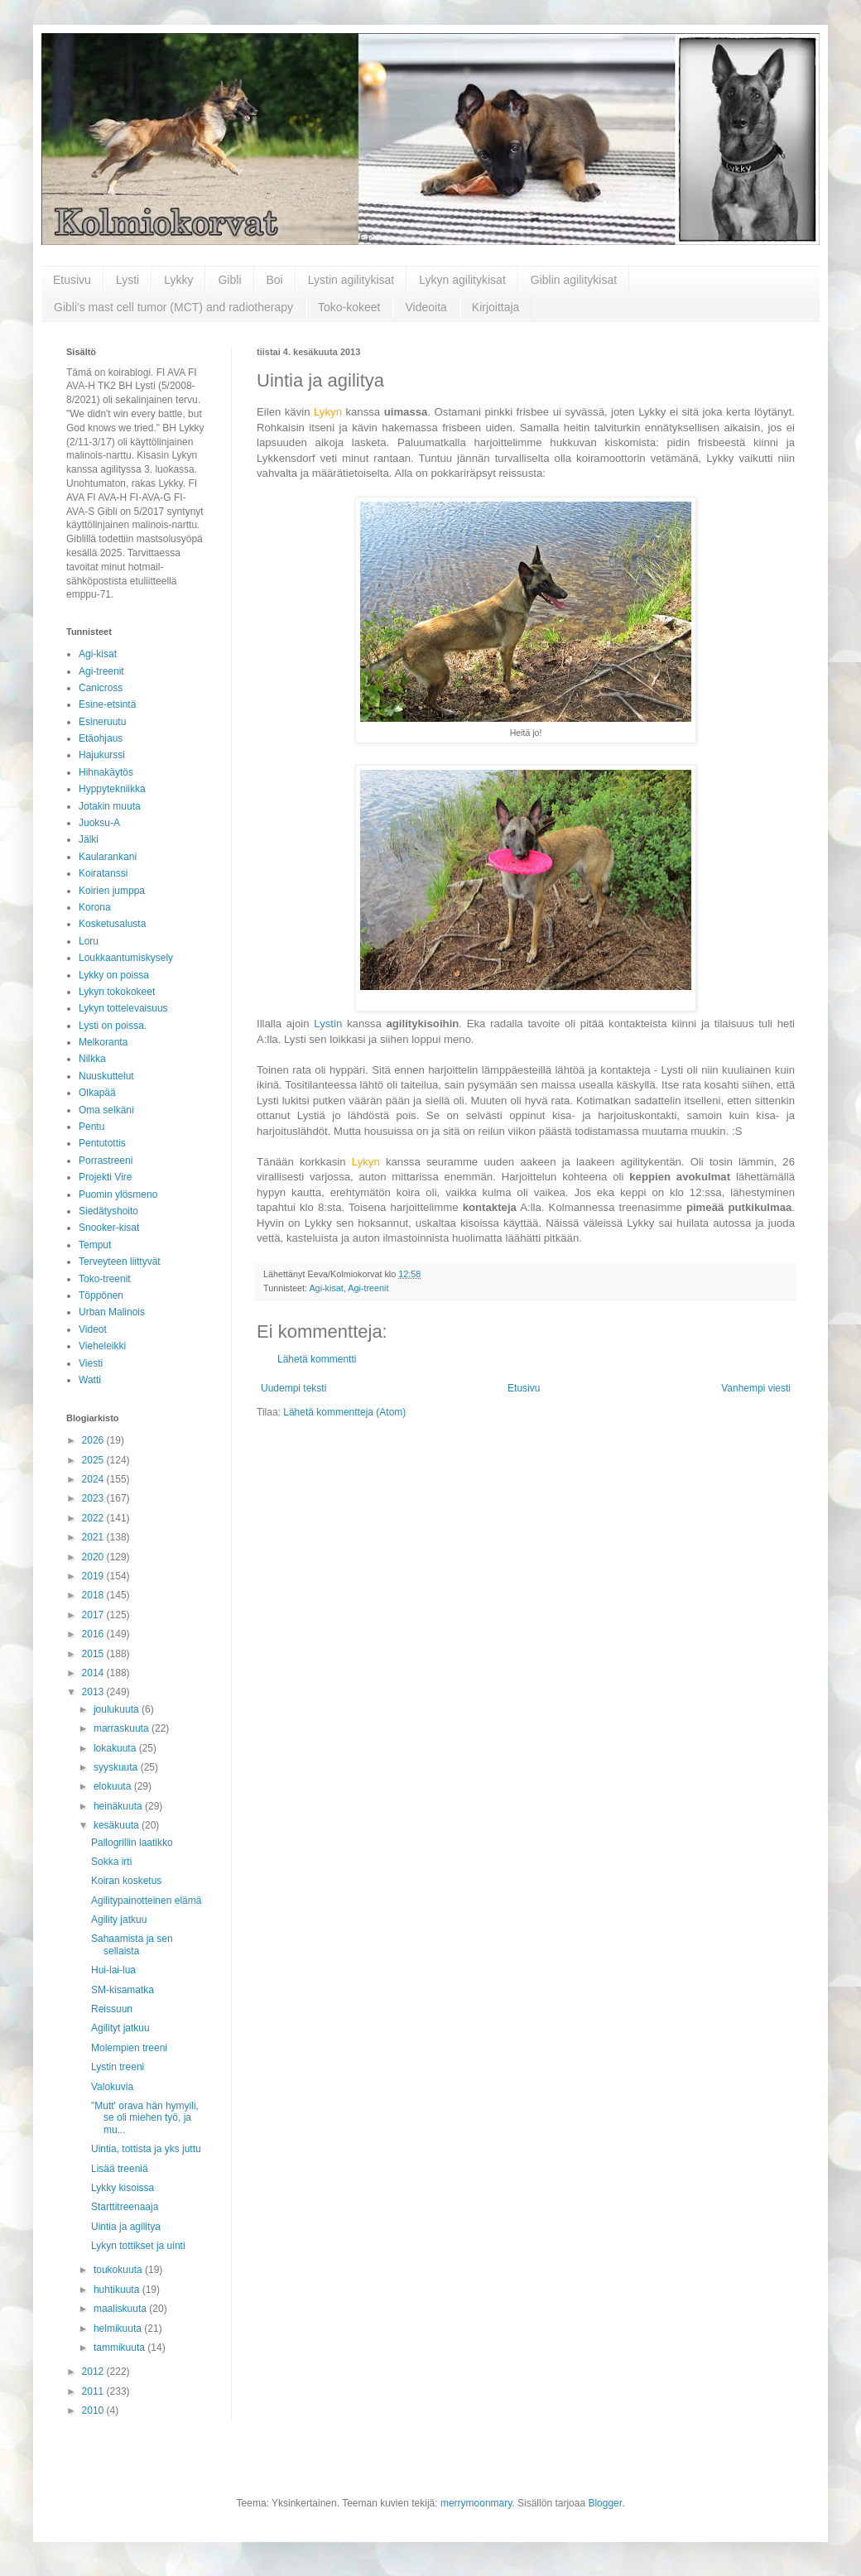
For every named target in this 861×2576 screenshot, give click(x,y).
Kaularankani (108, 857)
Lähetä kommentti (316, 1359)
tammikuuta (120, 2347)
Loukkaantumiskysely (126, 958)
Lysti (127, 279)
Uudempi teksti (293, 1388)
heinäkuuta (119, 1806)
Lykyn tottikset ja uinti (138, 2246)
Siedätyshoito (108, 1211)
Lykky (178, 279)
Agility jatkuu (119, 1919)
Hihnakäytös (106, 772)
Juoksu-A (99, 823)
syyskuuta (117, 1767)
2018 (94, 1595)
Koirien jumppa (112, 890)
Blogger (605, 2503)
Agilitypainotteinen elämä (146, 1900)
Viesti (91, 1363)
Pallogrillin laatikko (132, 1842)
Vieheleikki (102, 1346)
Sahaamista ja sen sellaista (132, 1944)
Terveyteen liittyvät (120, 1261)
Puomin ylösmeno (118, 1194)
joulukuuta (118, 1709)
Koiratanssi (103, 873)
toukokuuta (119, 2270)
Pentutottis (102, 1143)
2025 (94, 1460)
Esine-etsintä (107, 704)
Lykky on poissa (114, 975)
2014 (94, 1673)
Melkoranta (103, 1042)
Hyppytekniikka (112, 789)
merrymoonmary (476, 2503)
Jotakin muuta (110, 806)
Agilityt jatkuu (120, 2028)
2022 (94, 1518)
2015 (94, 1654)
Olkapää (97, 1092)
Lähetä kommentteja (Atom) (344, 1412)
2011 (94, 2391)
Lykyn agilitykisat (462, 279)
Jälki (89, 839)
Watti (90, 1380)
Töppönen (101, 1295)
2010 (94, 2410)
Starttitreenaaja (124, 2207)
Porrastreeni (105, 1160)
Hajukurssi (102, 755)
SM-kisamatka (122, 1990)
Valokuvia (112, 2087)
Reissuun (111, 2009)
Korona (95, 907)
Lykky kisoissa (122, 2188)
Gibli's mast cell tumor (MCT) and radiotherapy (173, 307)
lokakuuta (116, 1748)
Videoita (425, 307)
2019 (94, 1576)
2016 (94, 1634)
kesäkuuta (118, 1825)
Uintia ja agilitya (126, 2226)
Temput (95, 1245)
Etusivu (72, 279)
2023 (94, 1498)
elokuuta (114, 1786)
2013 (94, 1692)
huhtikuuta (118, 2289)
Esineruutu (102, 722)
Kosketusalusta (112, 924)
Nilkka (92, 1059)
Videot (93, 1329)
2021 (94, 1537)
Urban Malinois (112, 1312)
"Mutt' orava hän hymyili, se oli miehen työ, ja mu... (145, 2118)
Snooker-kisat (109, 1227)
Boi (275, 279)
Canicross (101, 688)
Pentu (91, 1126)
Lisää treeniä (119, 2169)
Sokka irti (111, 1861)
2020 (94, 1557)
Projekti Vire (105, 1177)
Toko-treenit (105, 1279)
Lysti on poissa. (113, 1025)
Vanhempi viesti (756, 1388)
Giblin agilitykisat (574, 279)
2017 (94, 1615)
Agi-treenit (368, 1288)
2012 (94, 2371)
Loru (89, 941)
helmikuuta (119, 2328)
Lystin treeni (117, 2067)
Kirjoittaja (496, 307)
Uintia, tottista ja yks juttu (146, 2149)
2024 (94, 1479)
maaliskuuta (121, 2308)
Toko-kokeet (349, 307)
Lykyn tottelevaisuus (123, 1008)
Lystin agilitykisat (351, 279)
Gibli (229, 279)
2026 (94, 1440)
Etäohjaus (101, 738)
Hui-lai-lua (113, 1970)
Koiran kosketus (126, 1880)
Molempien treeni (129, 2048)
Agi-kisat (326, 1288)
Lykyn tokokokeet (117, 991)
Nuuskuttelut (106, 1076)
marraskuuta (123, 1728)
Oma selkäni (106, 1110)
